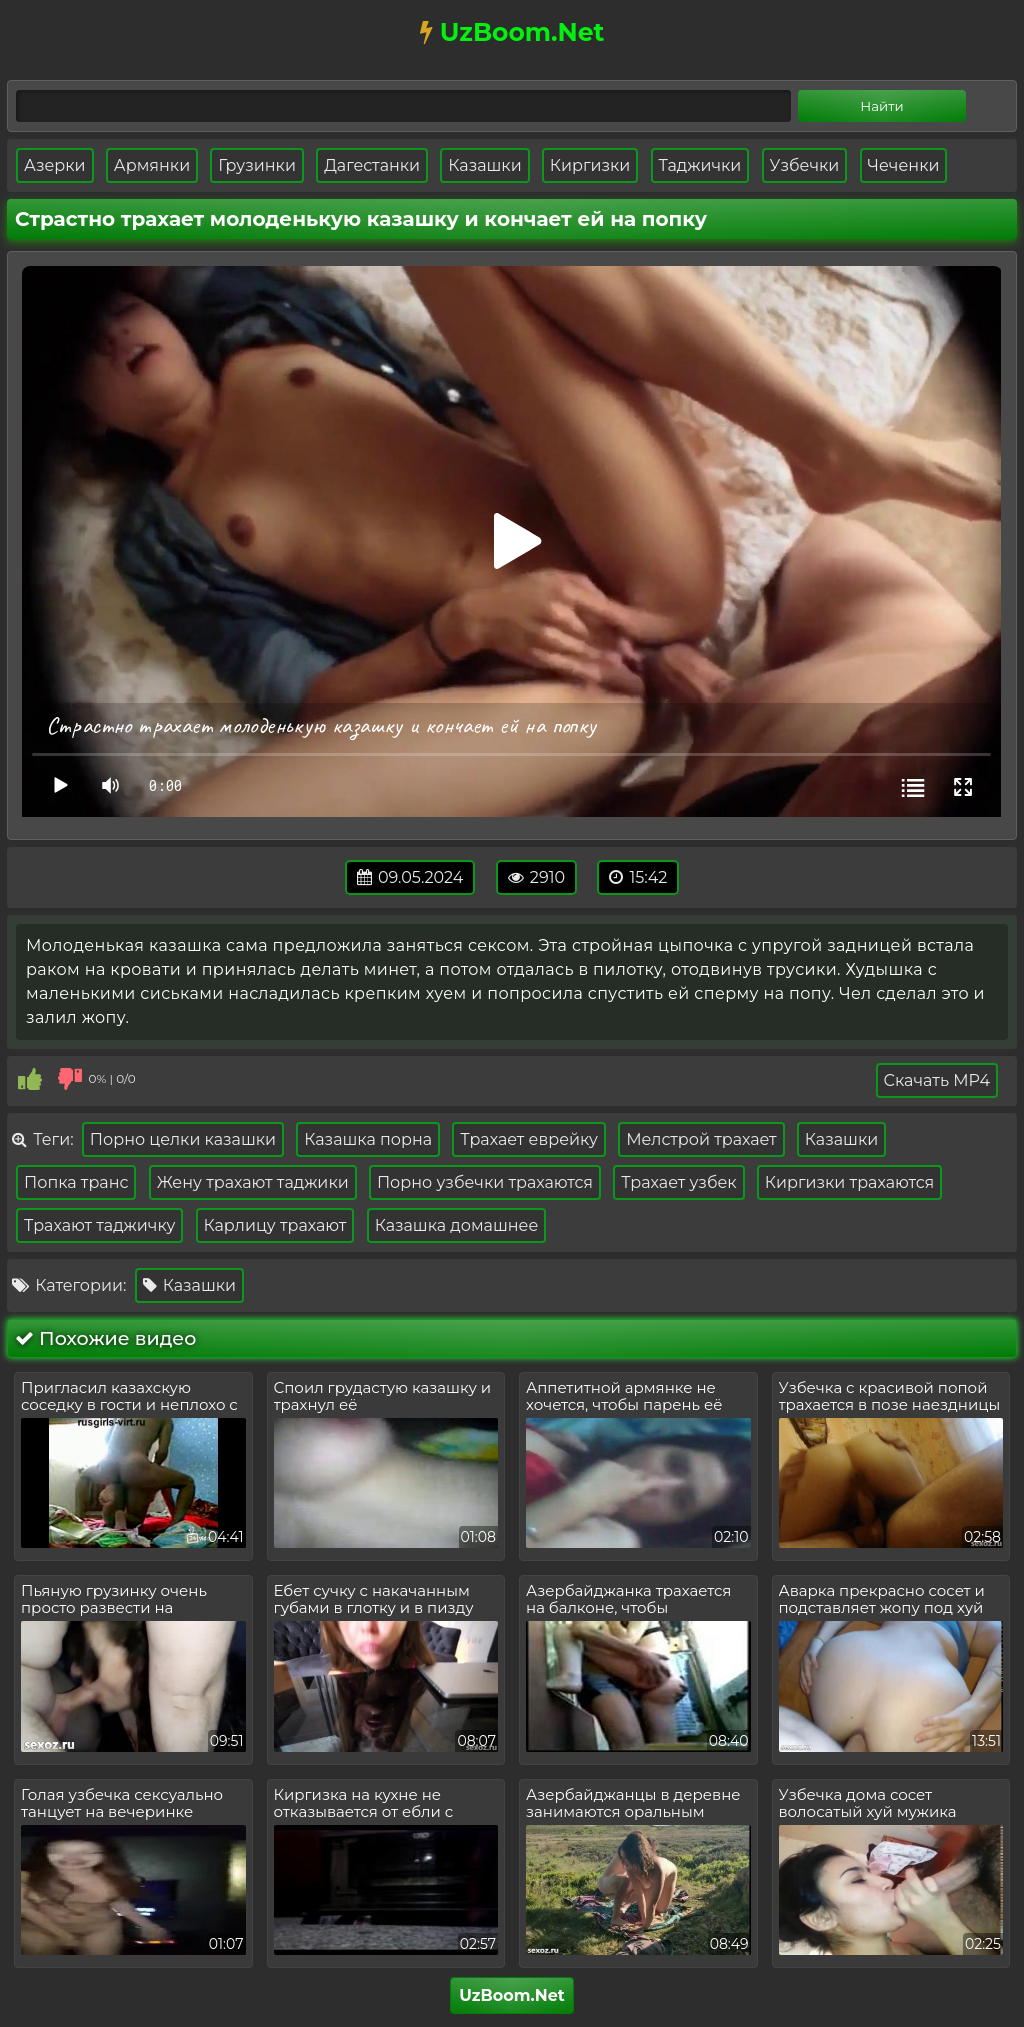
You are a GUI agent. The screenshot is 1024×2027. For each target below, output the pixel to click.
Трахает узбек (679, 1182)
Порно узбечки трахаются (485, 1182)
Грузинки (257, 165)
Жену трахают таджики (253, 1182)
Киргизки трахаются (849, 1182)
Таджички (700, 165)
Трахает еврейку (529, 1139)
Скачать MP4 (937, 1080)
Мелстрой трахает (701, 1139)
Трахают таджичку (99, 1225)
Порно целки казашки (183, 1139)
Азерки (55, 165)
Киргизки (590, 165)
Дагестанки (372, 165)
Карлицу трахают (275, 1225)
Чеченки (904, 165)
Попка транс (76, 1182)
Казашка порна (368, 1139)
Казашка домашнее (457, 1225)
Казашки (484, 165)
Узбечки (805, 165)
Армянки (152, 165)
